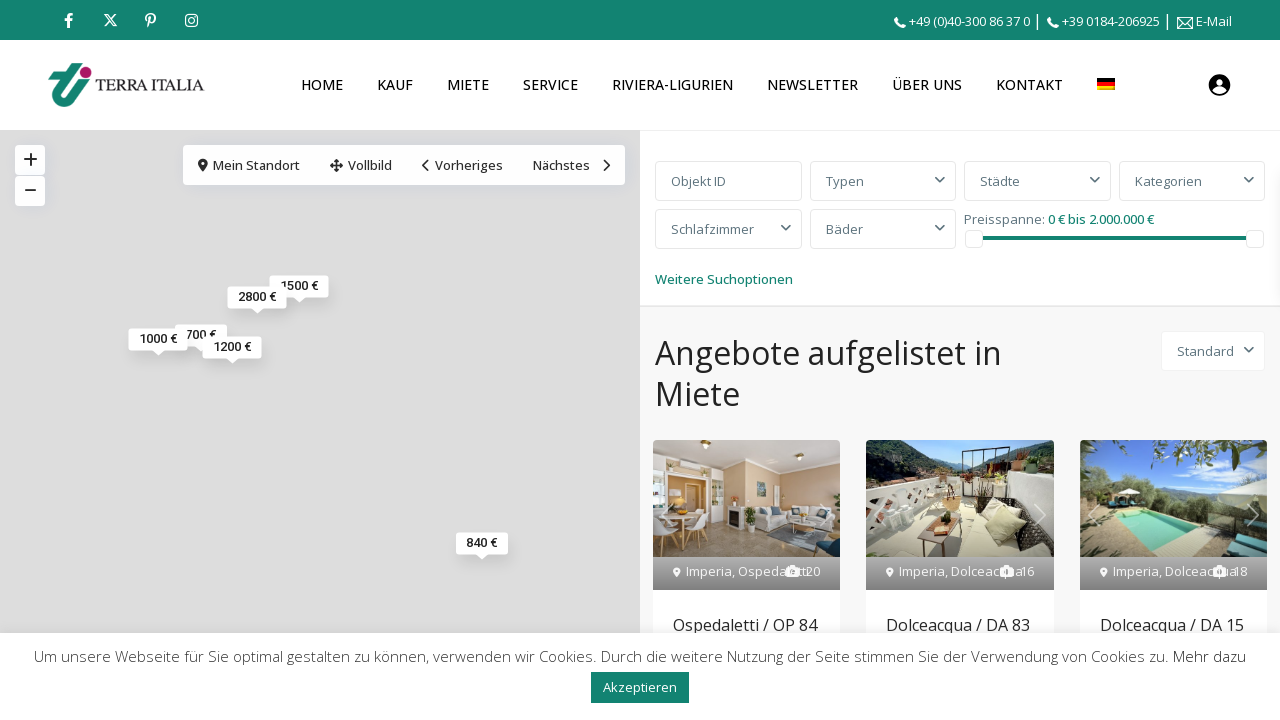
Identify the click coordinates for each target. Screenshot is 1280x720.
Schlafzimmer (712, 229)
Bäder (844, 229)
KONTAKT (1029, 84)
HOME (322, 84)
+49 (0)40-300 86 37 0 (969, 21)
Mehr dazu (1209, 656)
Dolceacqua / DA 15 (1172, 625)
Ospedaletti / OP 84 (745, 625)
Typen (845, 181)
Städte (1000, 181)
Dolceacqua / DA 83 (958, 625)
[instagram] (191, 20)
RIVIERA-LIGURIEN (672, 84)
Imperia (709, 571)
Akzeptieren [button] (640, 687)
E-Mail (1214, 21)
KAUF (395, 84)
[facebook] (68, 20)
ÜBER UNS (927, 84)
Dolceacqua (987, 571)
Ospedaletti (773, 571)
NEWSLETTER (812, 84)
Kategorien (1168, 181)
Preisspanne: (1004, 218)
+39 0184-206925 (1111, 21)
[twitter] (109, 20)
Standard (1205, 351)
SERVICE (550, 84)
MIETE (468, 84)
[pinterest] (150, 20)
